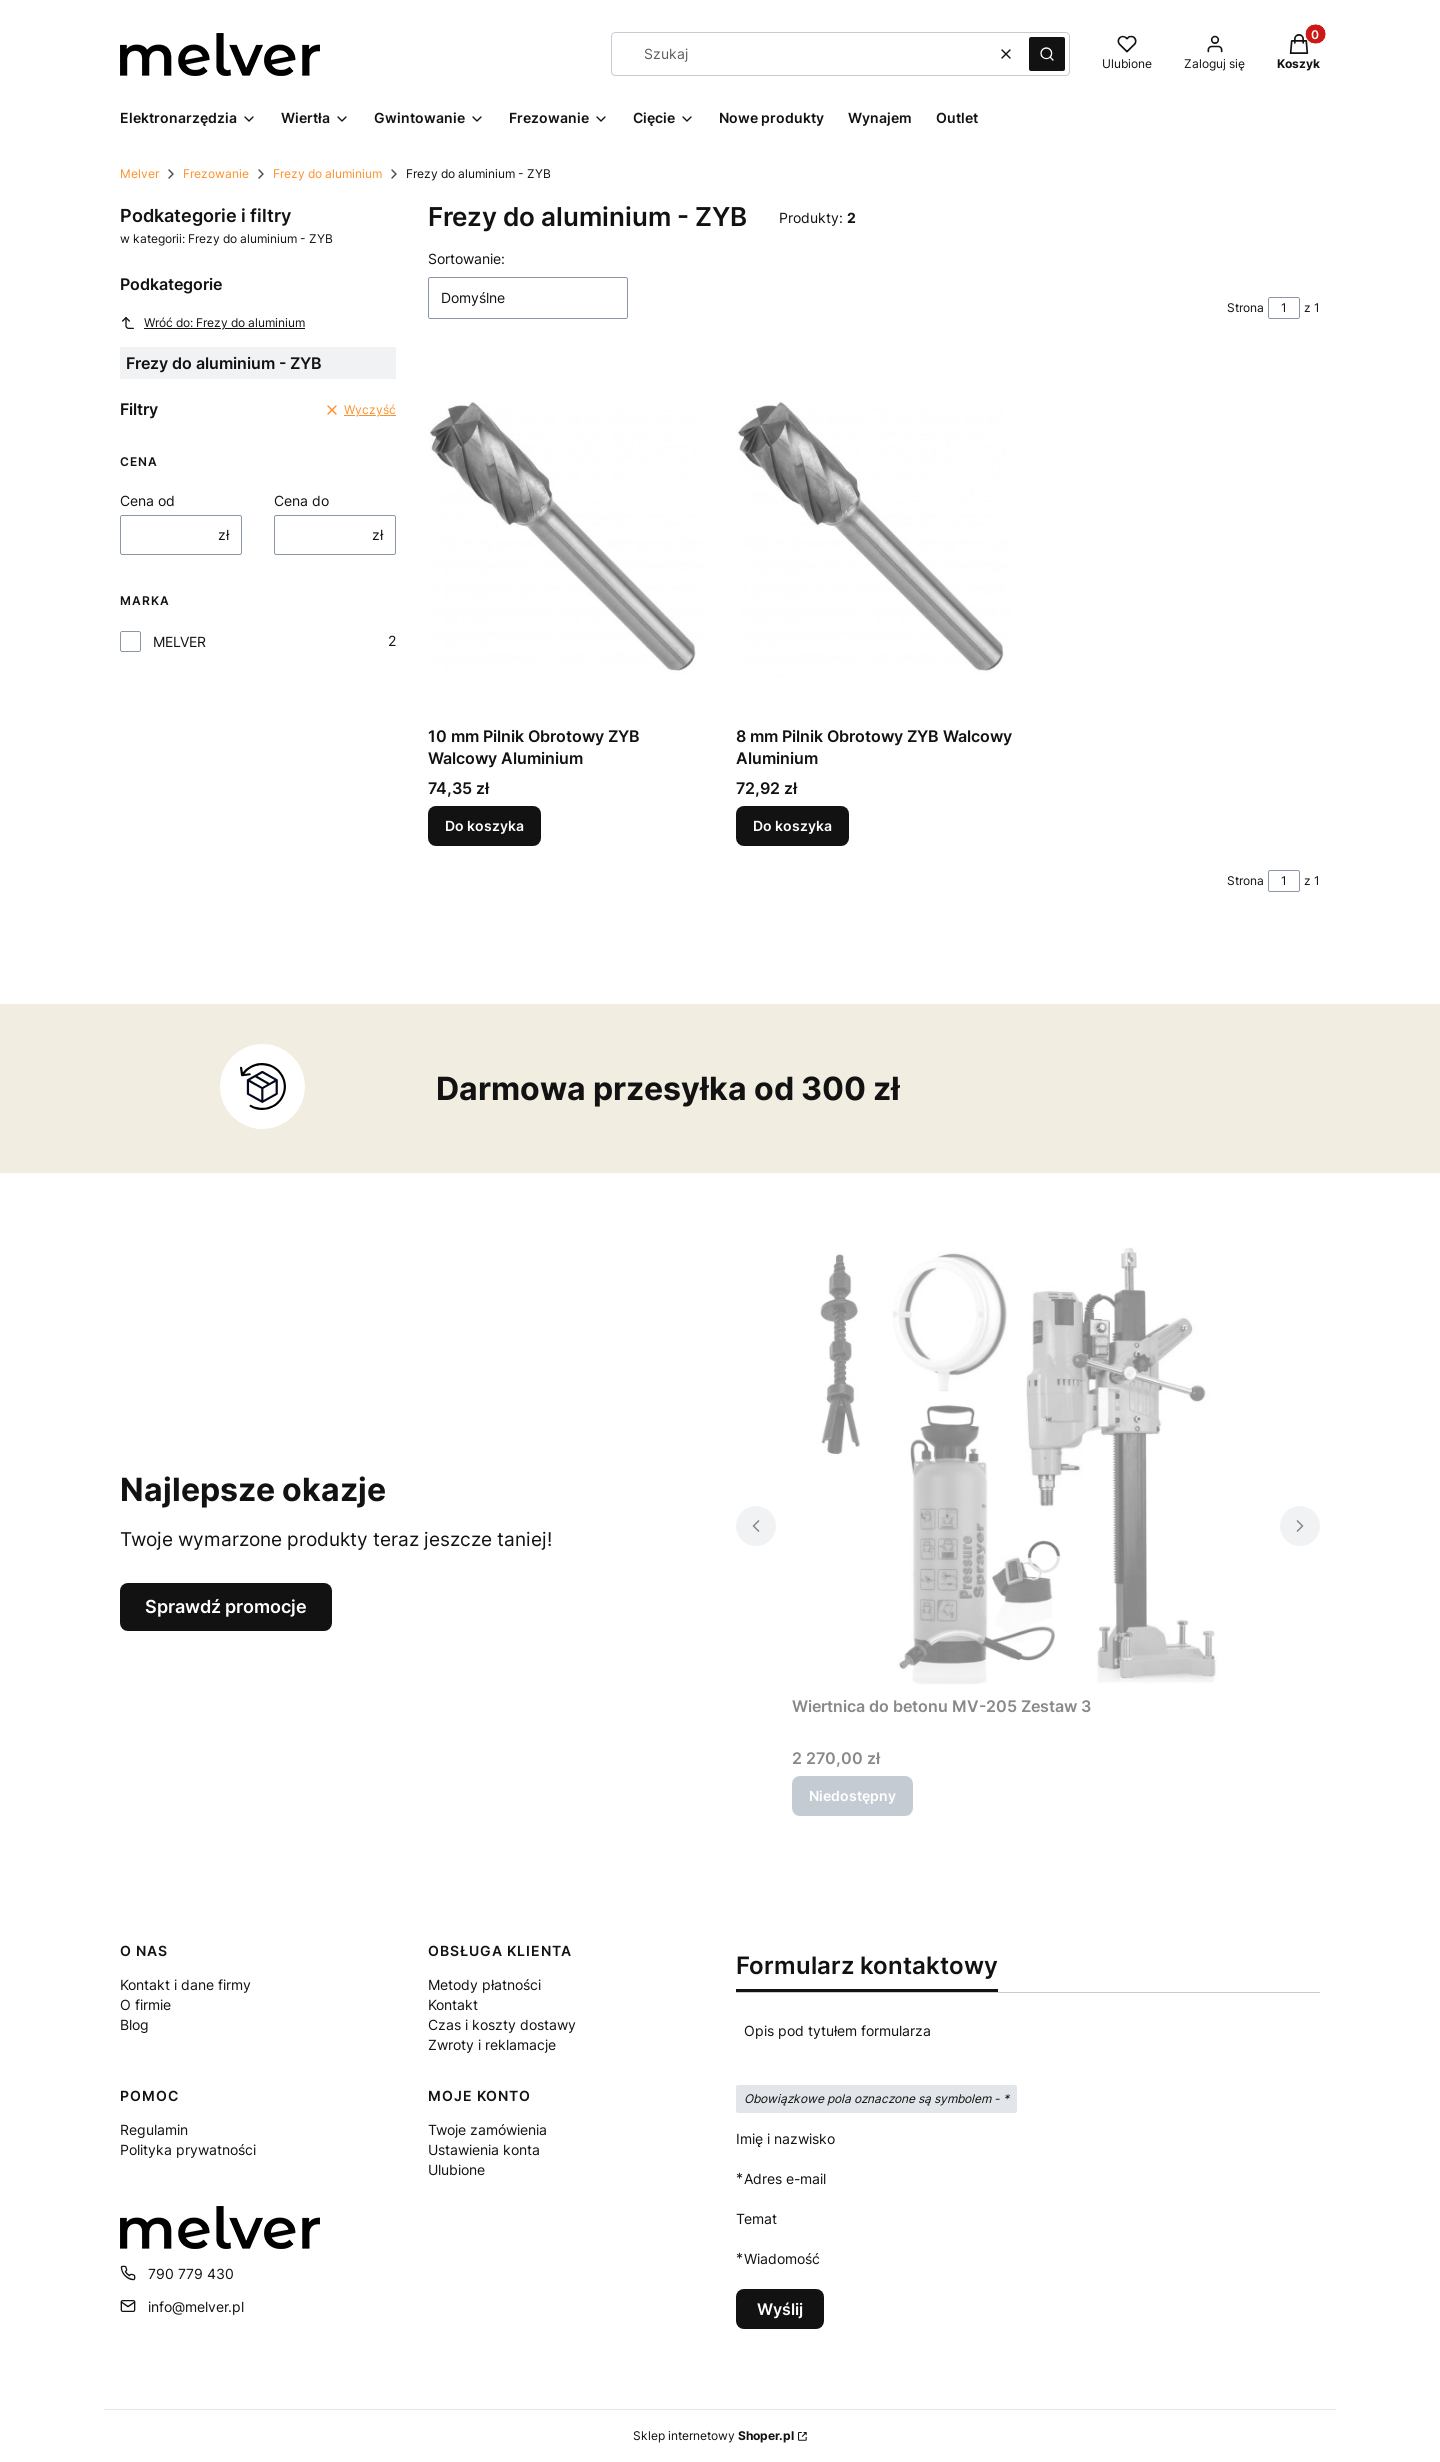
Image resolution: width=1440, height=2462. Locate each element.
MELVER (179, 641)
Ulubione (456, 2169)
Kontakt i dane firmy (185, 1984)
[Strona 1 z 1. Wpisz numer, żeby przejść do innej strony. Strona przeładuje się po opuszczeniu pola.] (1284, 308)
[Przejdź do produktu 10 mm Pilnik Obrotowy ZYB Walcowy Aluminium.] (566, 538)
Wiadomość (782, 2258)
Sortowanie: (466, 258)
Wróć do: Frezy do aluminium (212, 323)
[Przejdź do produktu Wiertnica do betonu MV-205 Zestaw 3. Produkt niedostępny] (1028, 1462)
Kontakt (453, 2004)
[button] (1047, 54)
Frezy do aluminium (327, 173)
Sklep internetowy (713, 2435)
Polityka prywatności (188, 2149)
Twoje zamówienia (487, 2129)
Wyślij (780, 2309)
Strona (1245, 307)
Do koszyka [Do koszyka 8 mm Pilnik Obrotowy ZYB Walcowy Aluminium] (792, 825)
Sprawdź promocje (226, 1606)
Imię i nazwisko (785, 2138)
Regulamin (154, 2129)
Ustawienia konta (484, 2149)
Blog (134, 2024)
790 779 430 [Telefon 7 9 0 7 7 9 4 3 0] (191, 2273)
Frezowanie (216, 173)
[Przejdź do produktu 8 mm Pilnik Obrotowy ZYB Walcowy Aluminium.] (874, 538)
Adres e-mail (785, 2178)
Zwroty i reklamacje (492, 2044)
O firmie (145, 2004)
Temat (756, 2218)
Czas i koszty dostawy (502, 2024)
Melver (139, 173)
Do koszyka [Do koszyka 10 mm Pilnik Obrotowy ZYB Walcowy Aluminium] (484, 825)
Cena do (301, 500)
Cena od (147, 500)
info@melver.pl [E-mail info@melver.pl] (196, 2306)
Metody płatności (484, 1984)
